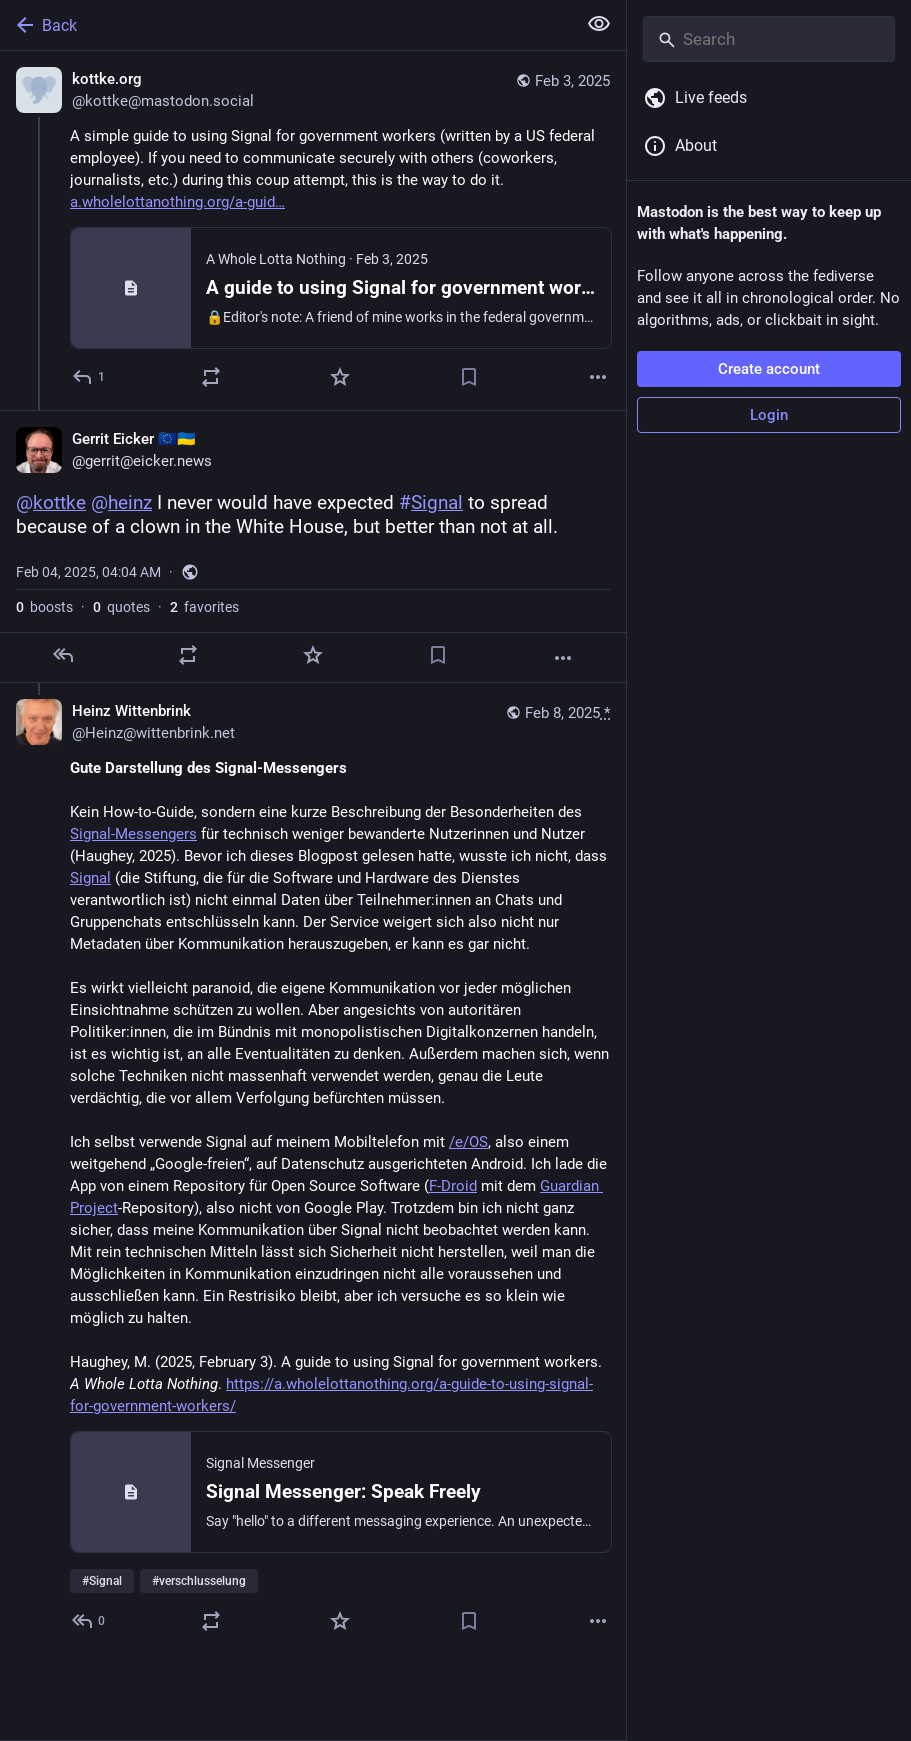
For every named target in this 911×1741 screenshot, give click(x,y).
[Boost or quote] (211, 377)
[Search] (769, 39)
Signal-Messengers (133, 834)
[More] (598, 377)
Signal (90, 878)
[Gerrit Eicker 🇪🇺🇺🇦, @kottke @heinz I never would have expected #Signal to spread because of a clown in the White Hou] (313, 546)
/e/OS (468, 1142)
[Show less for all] (599, 24)
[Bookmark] (469, 377)
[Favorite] (340, 377)
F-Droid (453, 1186)
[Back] (286, 25)
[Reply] (89, 377)
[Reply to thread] (89, 1621)
